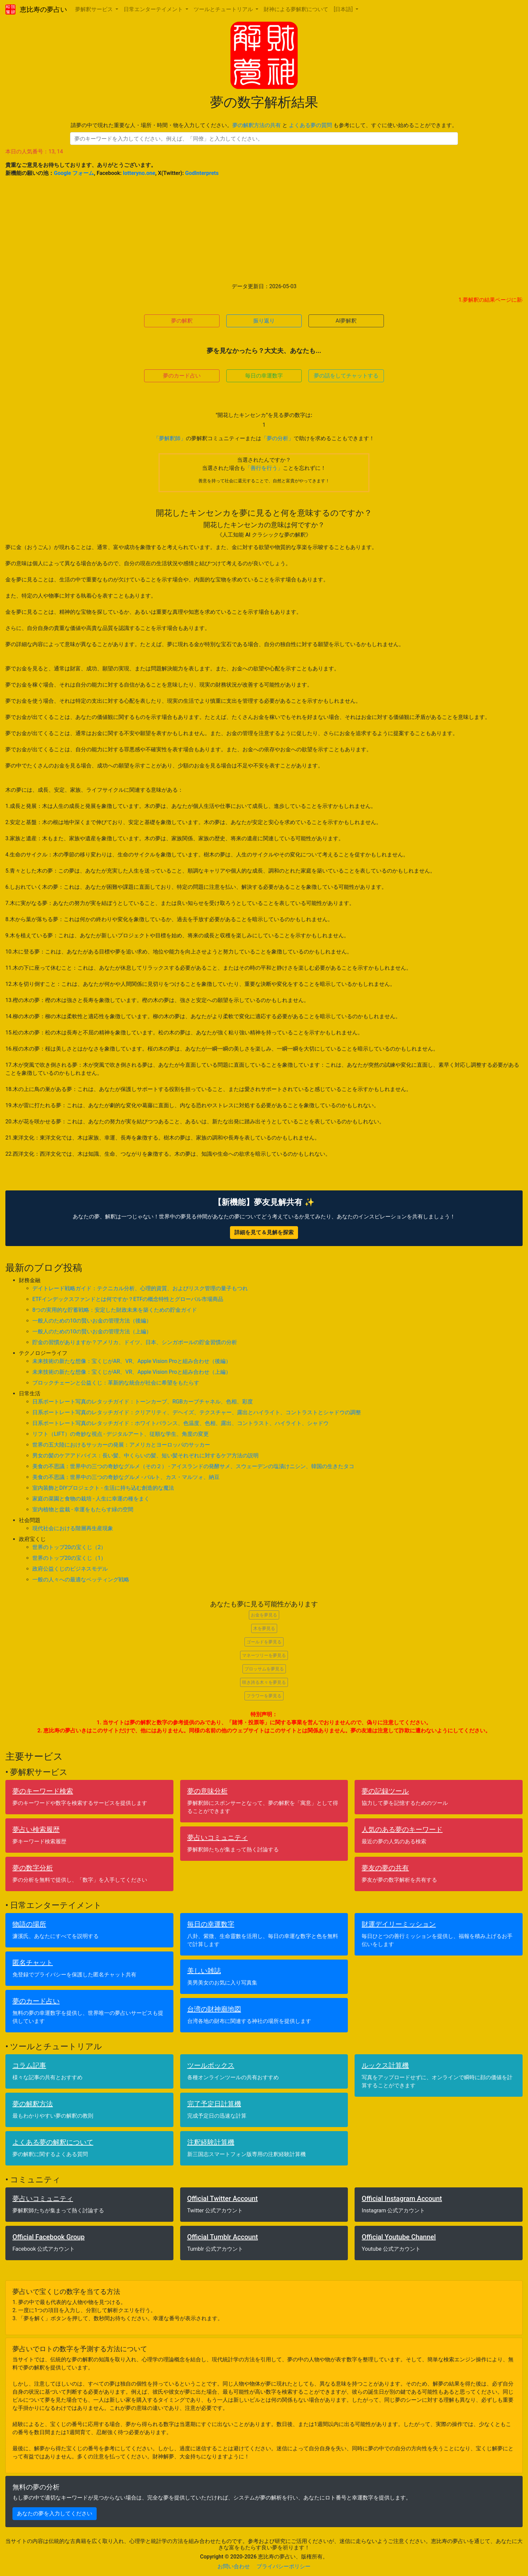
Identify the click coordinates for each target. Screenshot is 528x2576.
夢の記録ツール (385, 1791)
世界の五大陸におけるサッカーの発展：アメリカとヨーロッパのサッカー (121, 1445)
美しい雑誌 (204, 1971)
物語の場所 (29, 1924)
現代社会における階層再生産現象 (72, 1528)
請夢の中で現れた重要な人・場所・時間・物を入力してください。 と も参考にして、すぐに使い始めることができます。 (264, 125)
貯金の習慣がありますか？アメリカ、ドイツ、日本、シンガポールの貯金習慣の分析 (134, 1342)
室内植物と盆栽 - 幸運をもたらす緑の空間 (82, 1509)
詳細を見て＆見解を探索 (264, 1232)
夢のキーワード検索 (42, 1791)
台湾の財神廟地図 (214, 2009)
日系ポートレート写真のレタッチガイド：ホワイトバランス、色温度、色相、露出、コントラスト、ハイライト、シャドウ (180, 1423)
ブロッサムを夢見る (264, 1668)
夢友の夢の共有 (385, 1868)
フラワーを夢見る (264, 1695)
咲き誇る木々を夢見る (264, 1682)
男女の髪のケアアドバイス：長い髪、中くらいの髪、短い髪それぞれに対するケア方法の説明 (145, 1455)
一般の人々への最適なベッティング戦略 (80, 1579)
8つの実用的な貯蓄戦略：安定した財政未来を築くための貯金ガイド (114, 1310)
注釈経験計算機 (210, 2142)
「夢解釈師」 (170, 438)
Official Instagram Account (402, 2198)
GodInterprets (202, 173)
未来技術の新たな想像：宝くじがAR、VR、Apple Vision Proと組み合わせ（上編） (131, 1372)
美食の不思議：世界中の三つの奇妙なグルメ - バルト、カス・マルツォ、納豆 (126, 1477)
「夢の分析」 (277, 438)
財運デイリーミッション (399, 1924)
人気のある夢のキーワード (402, 1829)
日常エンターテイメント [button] (154, 9)
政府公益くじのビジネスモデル (70, 1569)
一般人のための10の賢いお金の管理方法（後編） (92, 1320)
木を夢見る (264, 1628)
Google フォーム (74, 173)
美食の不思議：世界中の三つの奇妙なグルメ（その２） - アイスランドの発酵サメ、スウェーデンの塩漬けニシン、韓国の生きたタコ (193, 1466)
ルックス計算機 (385, 2065)
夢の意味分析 (207, 1791)
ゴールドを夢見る (264, 1641)
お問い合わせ (234, 2566)
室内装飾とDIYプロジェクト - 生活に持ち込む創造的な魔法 (103, 1488)
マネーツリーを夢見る (264, 1655)
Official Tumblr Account (222, 2237)
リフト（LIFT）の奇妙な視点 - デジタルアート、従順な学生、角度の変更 (120, 1434)
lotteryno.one (139, 173)
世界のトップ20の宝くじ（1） (69, 1558)
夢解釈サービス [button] (94, 9)
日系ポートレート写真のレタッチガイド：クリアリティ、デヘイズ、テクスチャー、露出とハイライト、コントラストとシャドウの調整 (196, 1412)
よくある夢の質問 (310, 125)
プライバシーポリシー (283, 2566)
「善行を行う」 (264, 468)
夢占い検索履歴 (36, 1829)
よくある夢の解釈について (52, 2142)
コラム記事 (29, 2065)
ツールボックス (210, 2065)
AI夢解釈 (346, 320)
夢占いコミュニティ (217, 1837)
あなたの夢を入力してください (54, 2513)
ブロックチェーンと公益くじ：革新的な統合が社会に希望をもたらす (115, 1383)
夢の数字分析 (32, 1868)
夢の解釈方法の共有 (256, 125)
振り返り (264, 320)
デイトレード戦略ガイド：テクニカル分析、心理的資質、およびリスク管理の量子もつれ (140, 1288)
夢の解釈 (182, 320)
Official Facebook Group (48, 2237)
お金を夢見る (264, 1614)
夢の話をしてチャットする (346, 375)
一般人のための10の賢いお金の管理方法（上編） (92, 1331)
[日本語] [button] (344, 9)
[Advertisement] (264, 230)
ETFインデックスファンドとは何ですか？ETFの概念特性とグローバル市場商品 (127, 1299)
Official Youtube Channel (399, 2237)
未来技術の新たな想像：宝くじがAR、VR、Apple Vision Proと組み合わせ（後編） (131, 1361)
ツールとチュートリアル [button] (224, 9)
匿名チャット (32, 1963)
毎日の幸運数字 (264, 375)
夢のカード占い (182, 375)
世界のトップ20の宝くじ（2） (69, 1547)
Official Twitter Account (222, 2198)
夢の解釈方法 (32, 2104)
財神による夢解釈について (296, 9)
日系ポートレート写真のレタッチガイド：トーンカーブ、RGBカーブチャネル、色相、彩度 (142, 1401)
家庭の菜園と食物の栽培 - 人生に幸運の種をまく (91, 1498)
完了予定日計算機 (214, 2104)
